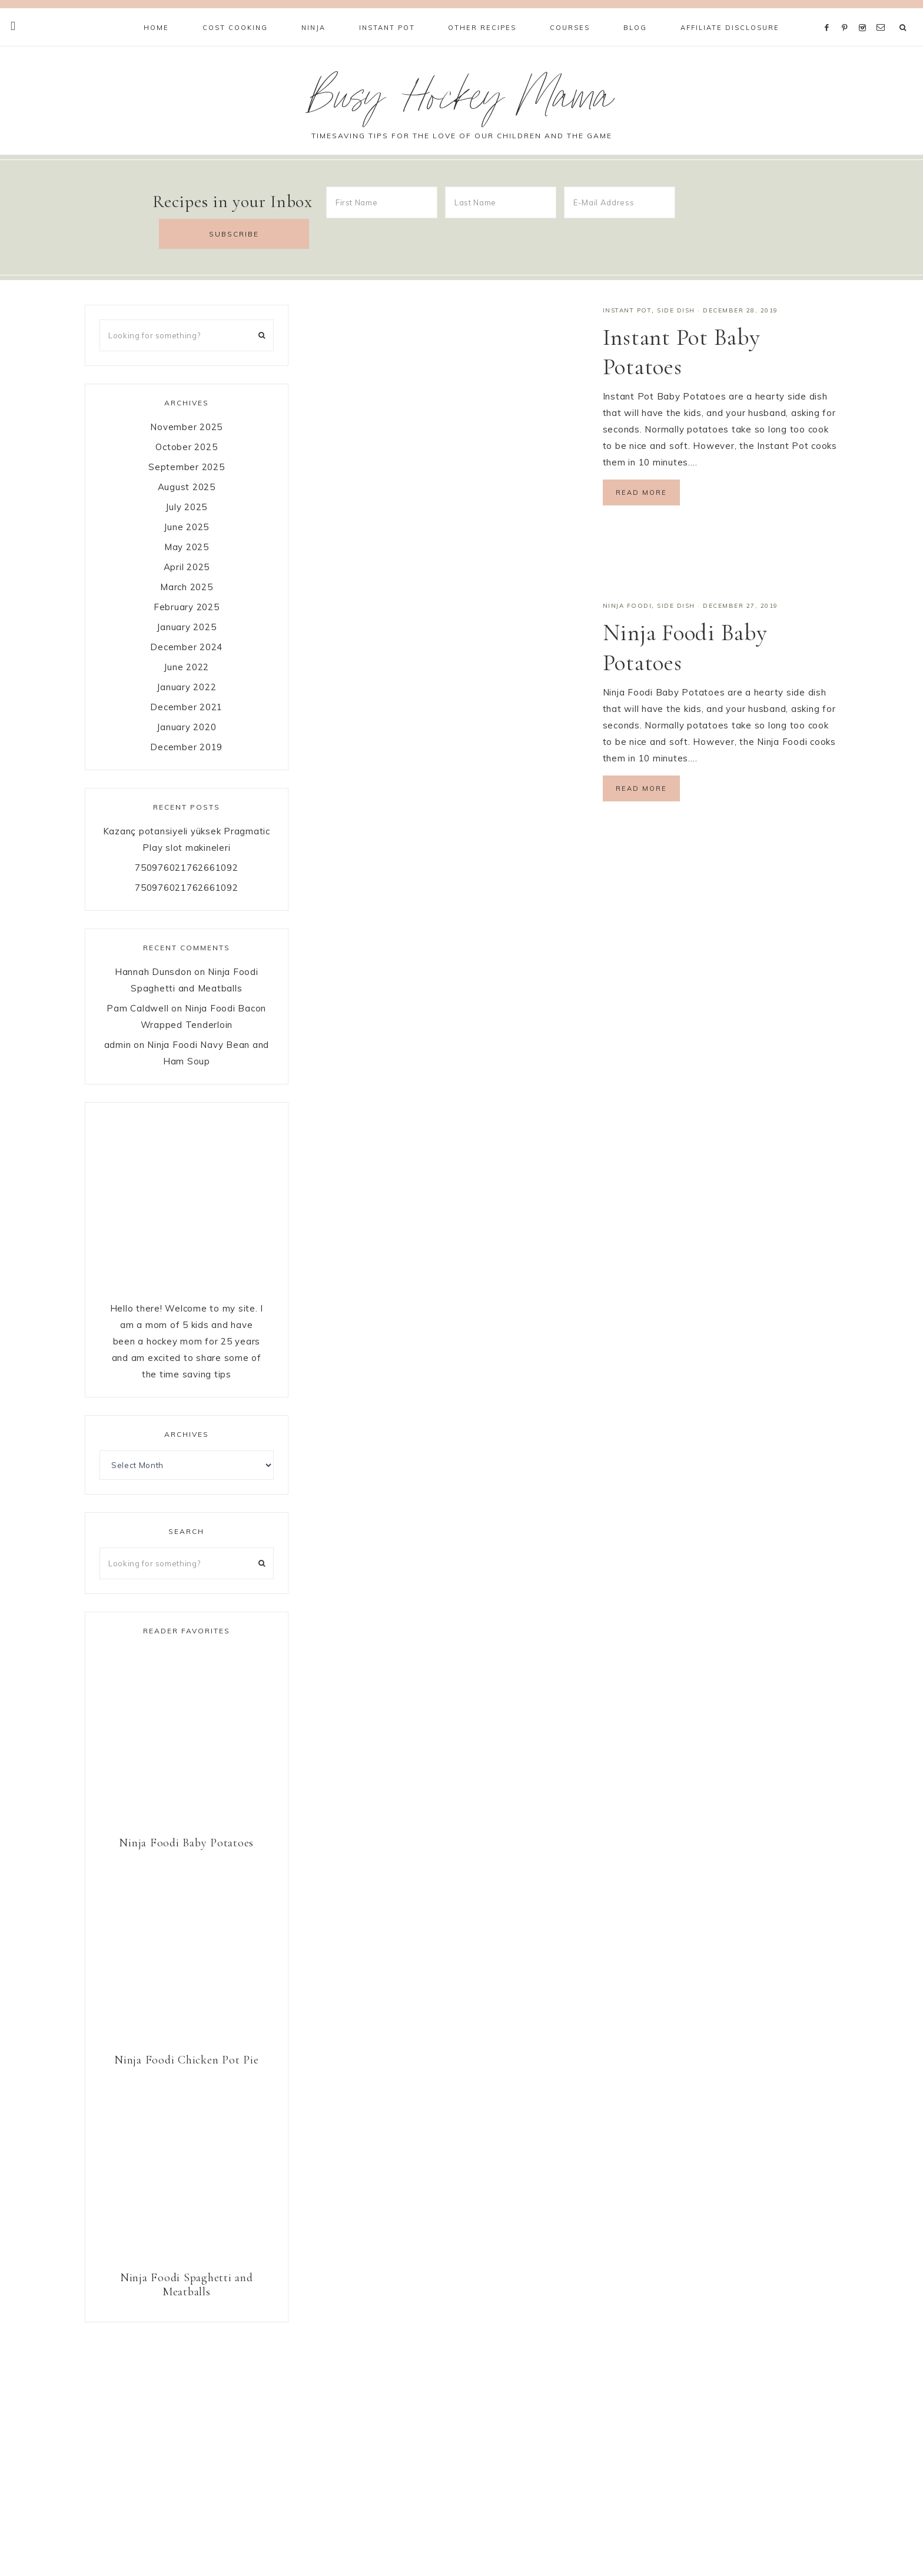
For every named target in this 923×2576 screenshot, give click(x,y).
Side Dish (676, 279)
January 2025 (186, 595)
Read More (641, 461)
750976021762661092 (186, 836)
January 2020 (186, 695)
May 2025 (186, 515)
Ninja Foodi (627, 575)
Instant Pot (627, 279)
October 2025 (186, 415)
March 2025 (186, 555)
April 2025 (187, 535)
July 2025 (186, 475)
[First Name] (381, 202)
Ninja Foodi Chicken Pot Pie (186, 2029)
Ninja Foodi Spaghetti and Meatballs (186, 2253)
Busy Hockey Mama (461, 102)
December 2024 (186, 615)
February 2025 (187, 575)
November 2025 (186, 395)
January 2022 (186, 655)
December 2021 (186, 675)
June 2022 (186, 635)
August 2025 (186, 455)
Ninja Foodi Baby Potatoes (186, 1812)
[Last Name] (500, 202)
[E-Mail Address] (619, 202)
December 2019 (186, 715)
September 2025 (186, 435)
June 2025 (186, 495)
